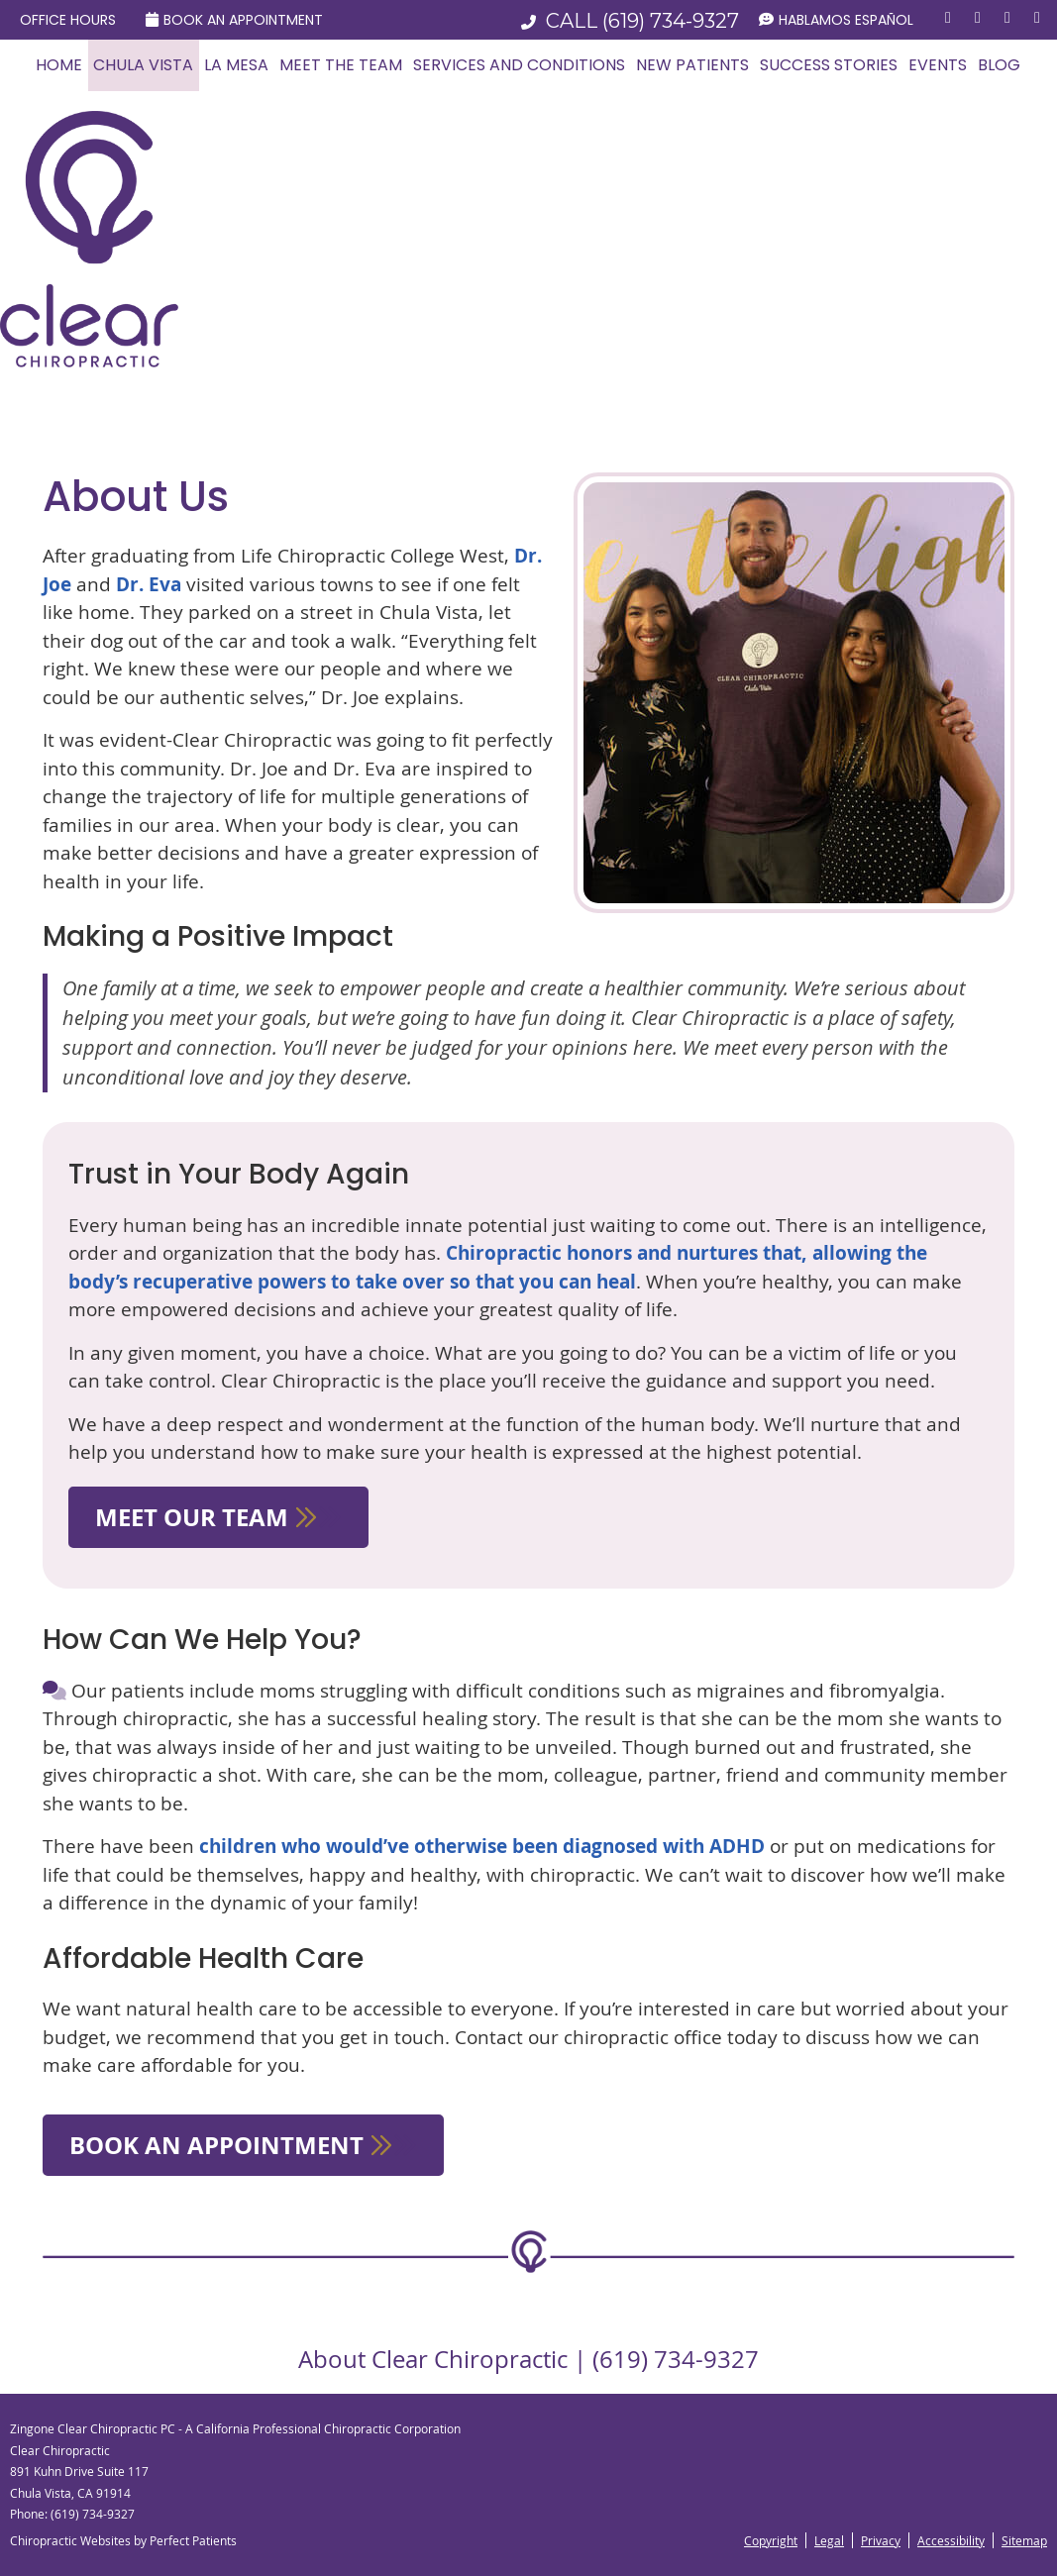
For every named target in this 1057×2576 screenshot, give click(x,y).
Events (937, 64)
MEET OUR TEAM (218, 1517)
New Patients (692, 64)
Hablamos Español (836, 20)
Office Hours (68, 20)
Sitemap (1024, 2540)
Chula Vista (143, 64)
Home (59, 64)
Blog (999, 64)
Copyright (770, 2540)
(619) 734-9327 (670, 21)
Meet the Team (340, 64)
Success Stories (829, 64)
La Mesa (236, 64)
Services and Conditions (519, 64)
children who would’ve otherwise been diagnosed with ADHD (482, 1846)
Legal (829, 2540)
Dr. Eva (148, 584)
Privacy (880, 2540)
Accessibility (951, 2540)
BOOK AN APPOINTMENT (243, 2145)
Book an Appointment (234, 20)
